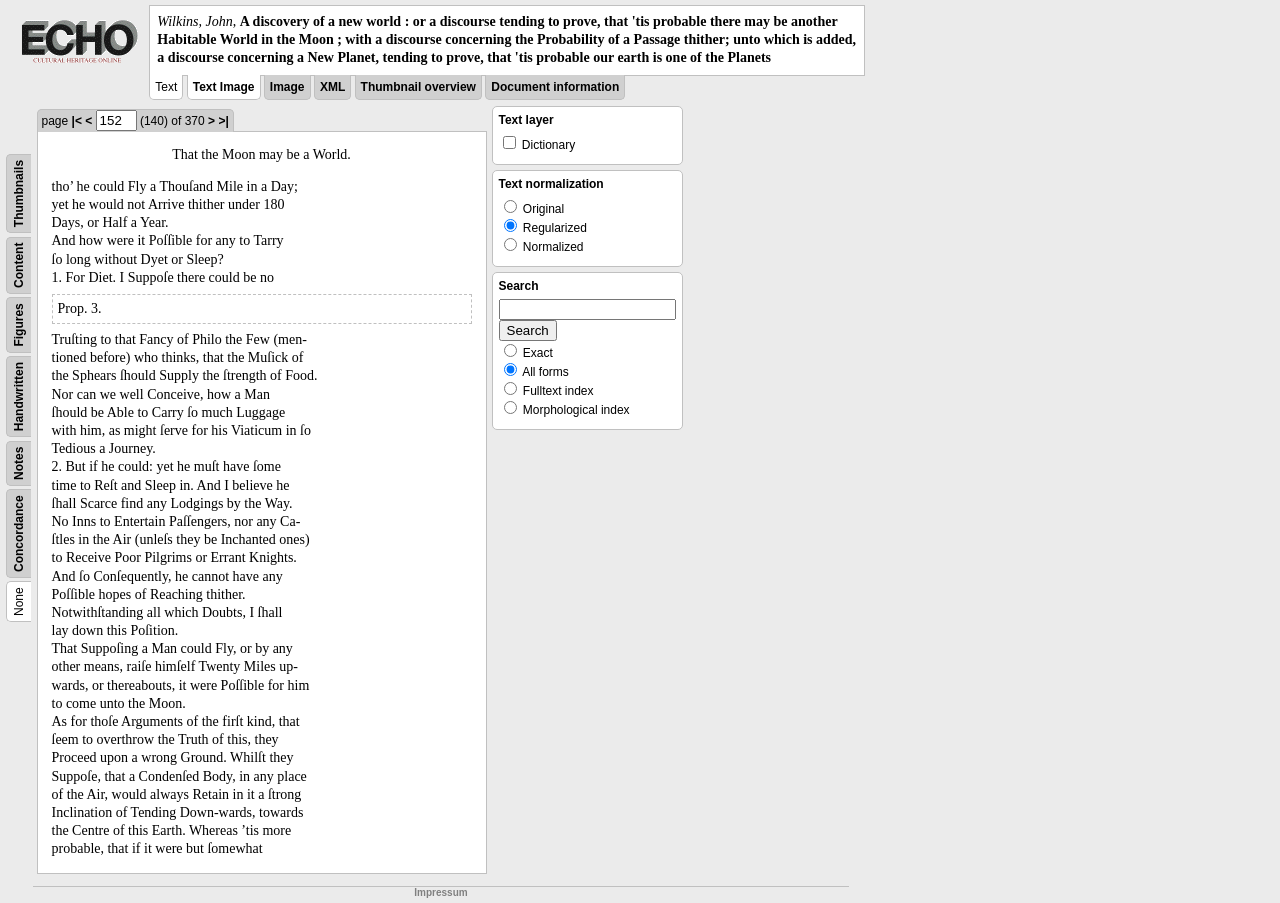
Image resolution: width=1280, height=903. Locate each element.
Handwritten (19, 395)
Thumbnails (19, 192)
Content (19, 264)
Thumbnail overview (418, 87)
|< (77, 121)
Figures (19, 324)
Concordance (19, 533)
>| (223, 121)
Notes (19, 462)
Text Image (224, 87)
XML (332, 87)
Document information (555, 87)
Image (287, 87)
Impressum (440, 892)
